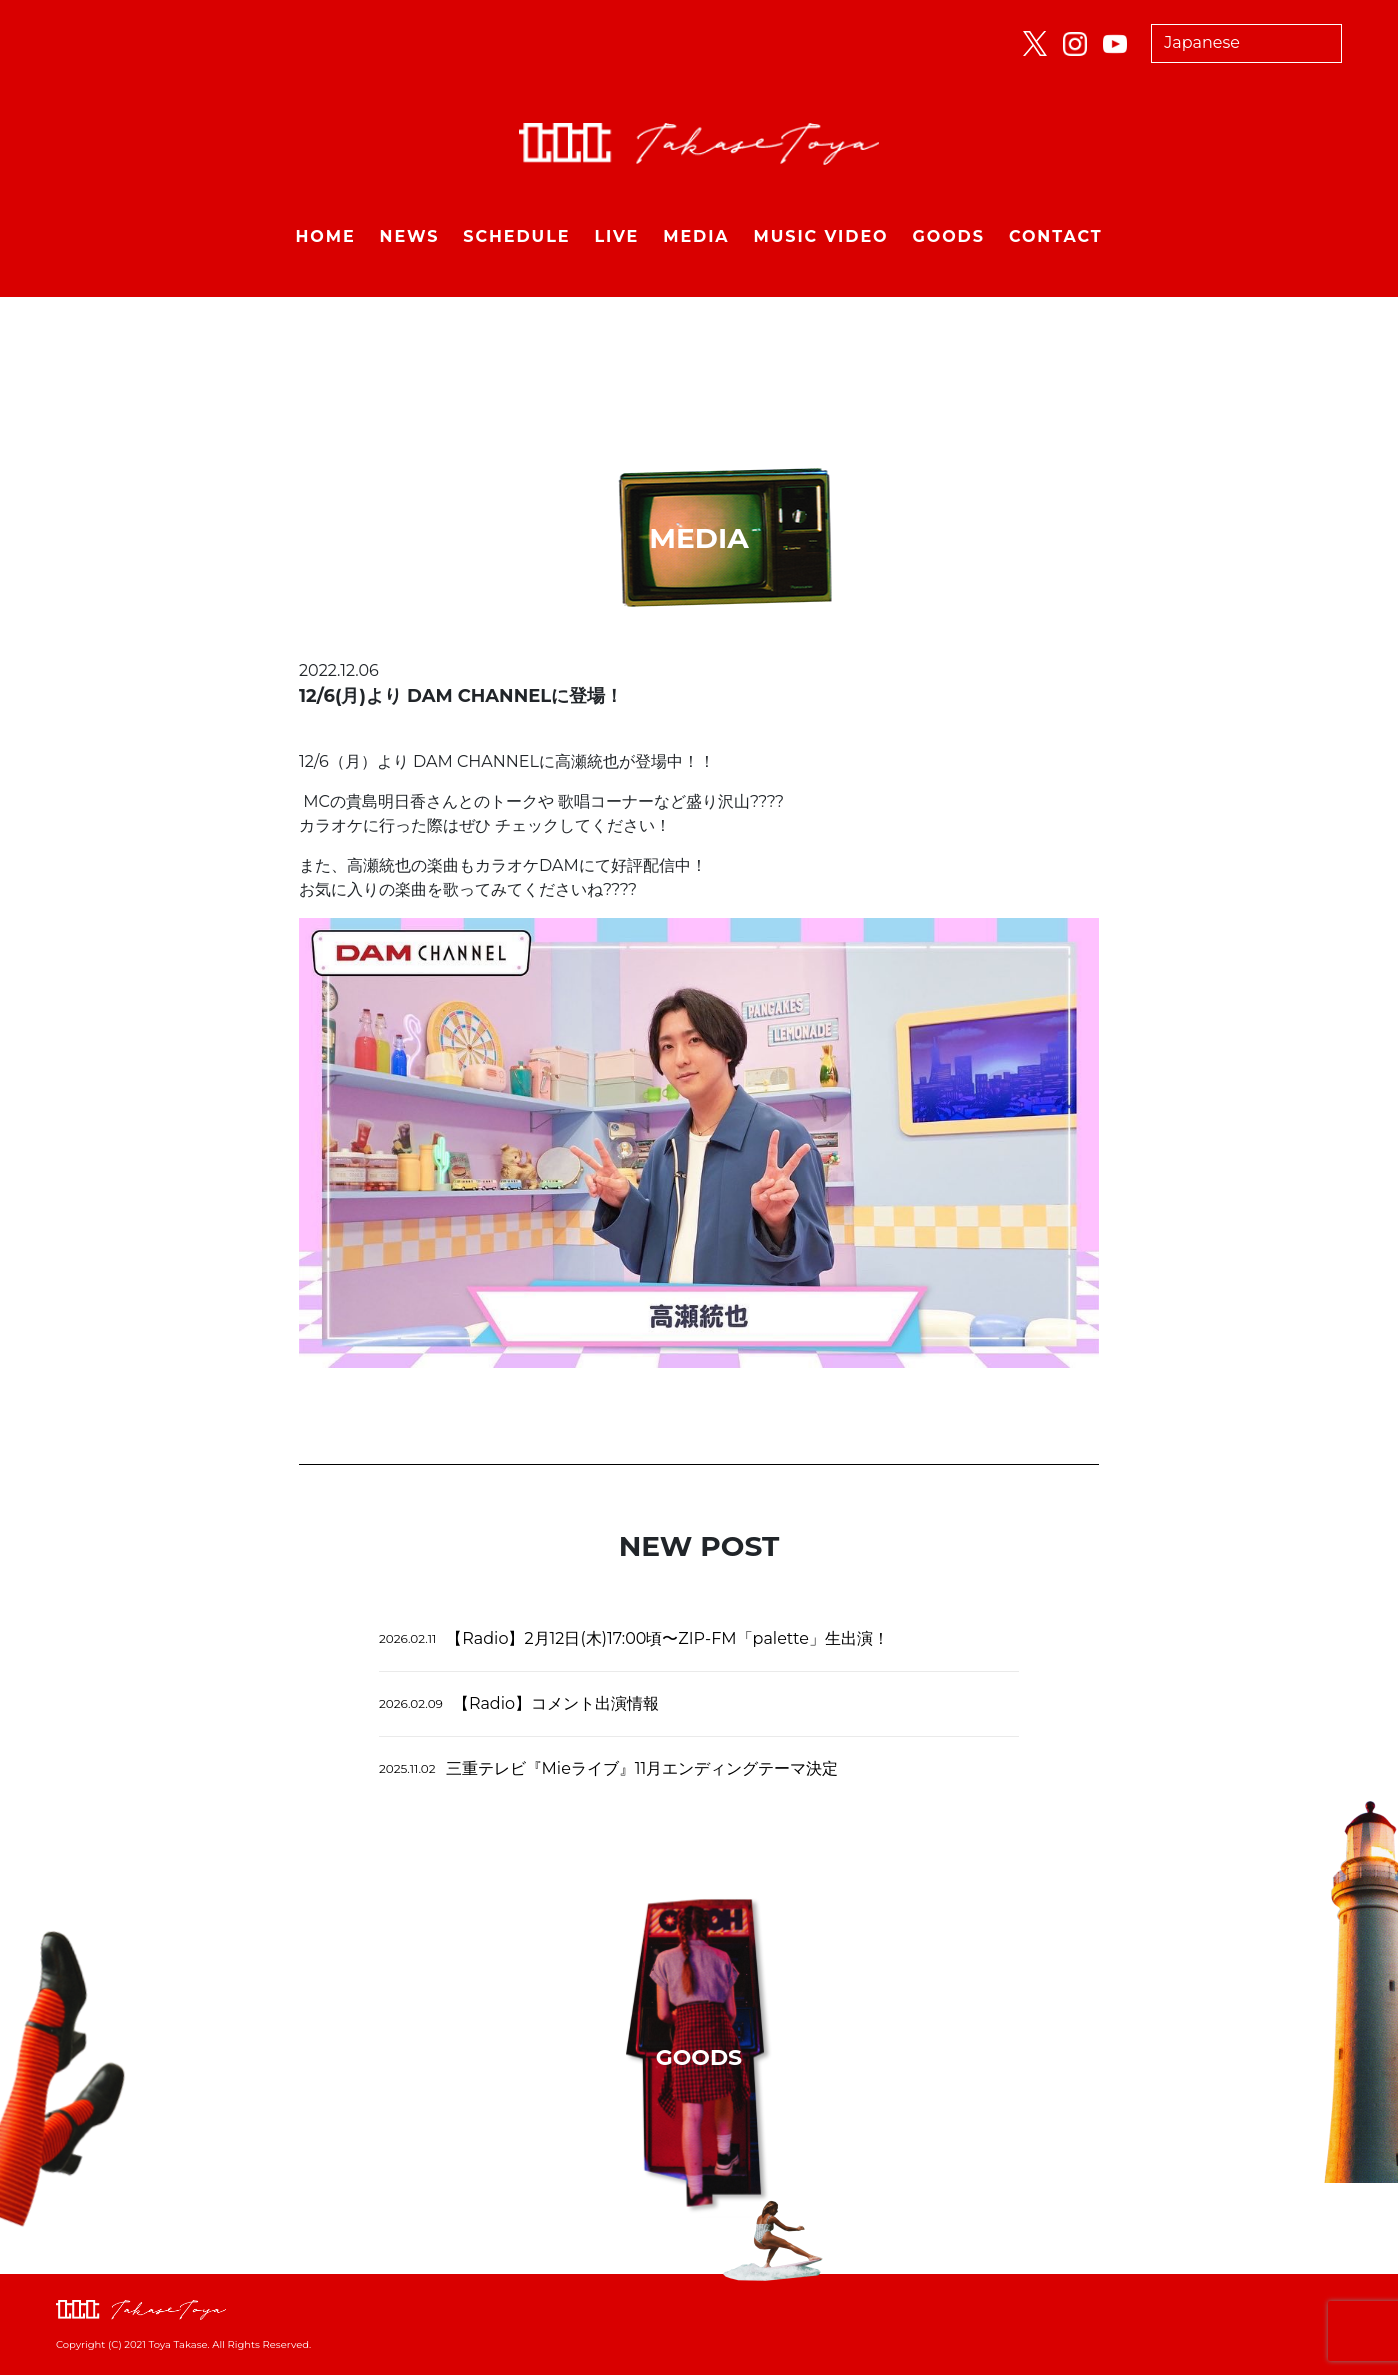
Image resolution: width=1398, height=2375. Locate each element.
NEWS (410, 236)
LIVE (616, 236)
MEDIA (696, 236)
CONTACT (1056, 236)
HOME (325, 236)
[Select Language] (1247, 43)
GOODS (949, 236)
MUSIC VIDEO (821, 236)
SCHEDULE (516, 236)
